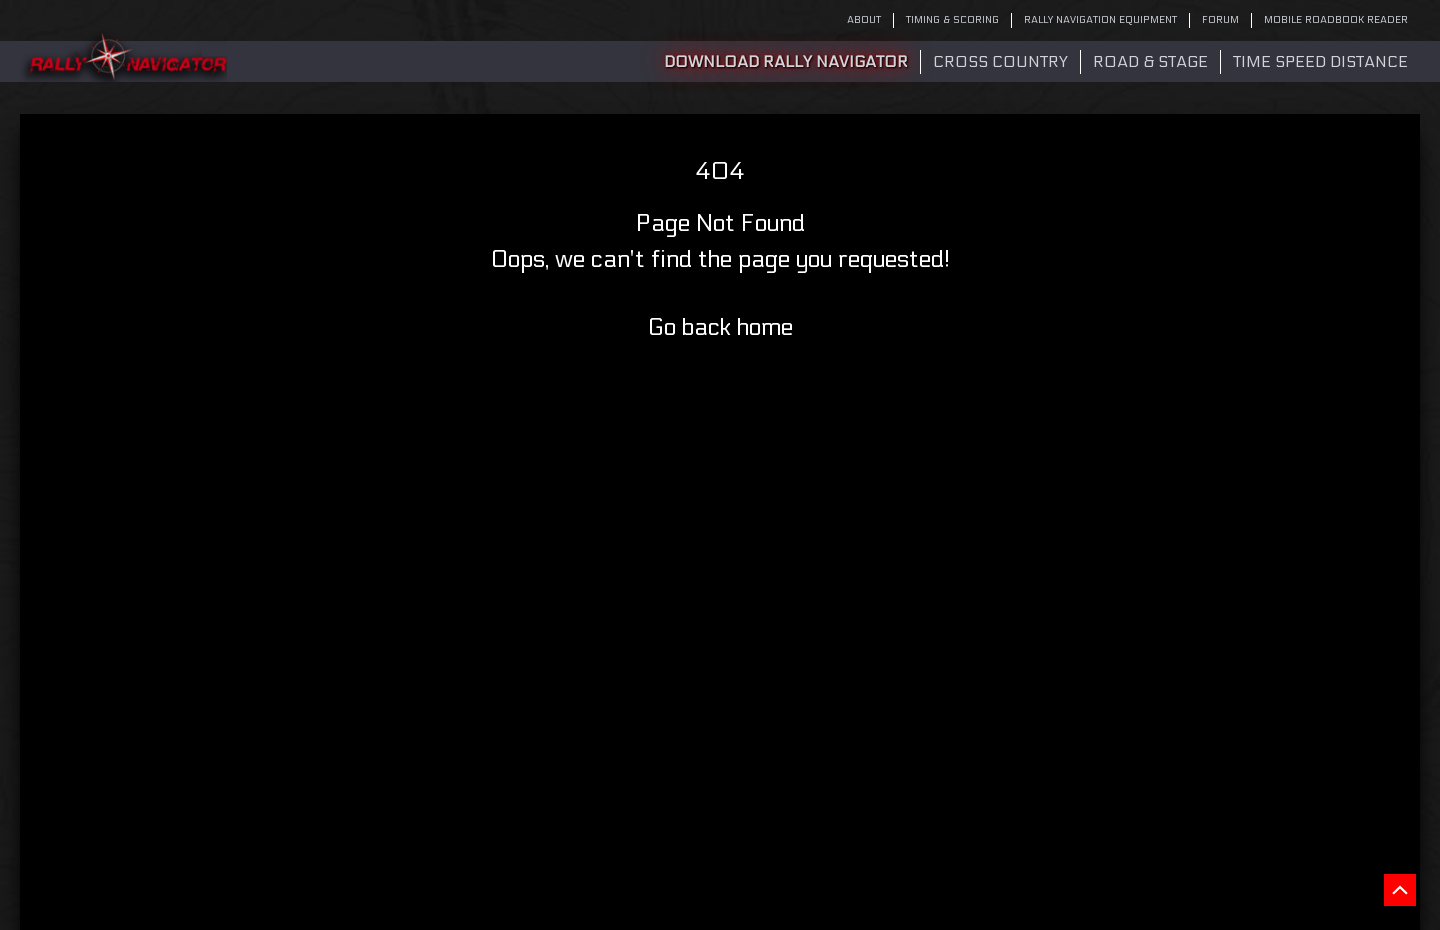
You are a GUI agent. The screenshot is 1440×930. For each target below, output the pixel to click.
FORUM (1220, 20)
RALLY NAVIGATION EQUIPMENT (1100, 20)
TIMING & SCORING (952, 20)
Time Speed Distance (1320, 61)
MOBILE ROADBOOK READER (1336, 20)
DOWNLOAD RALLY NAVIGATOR (786, 61)
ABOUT (864, 20)
